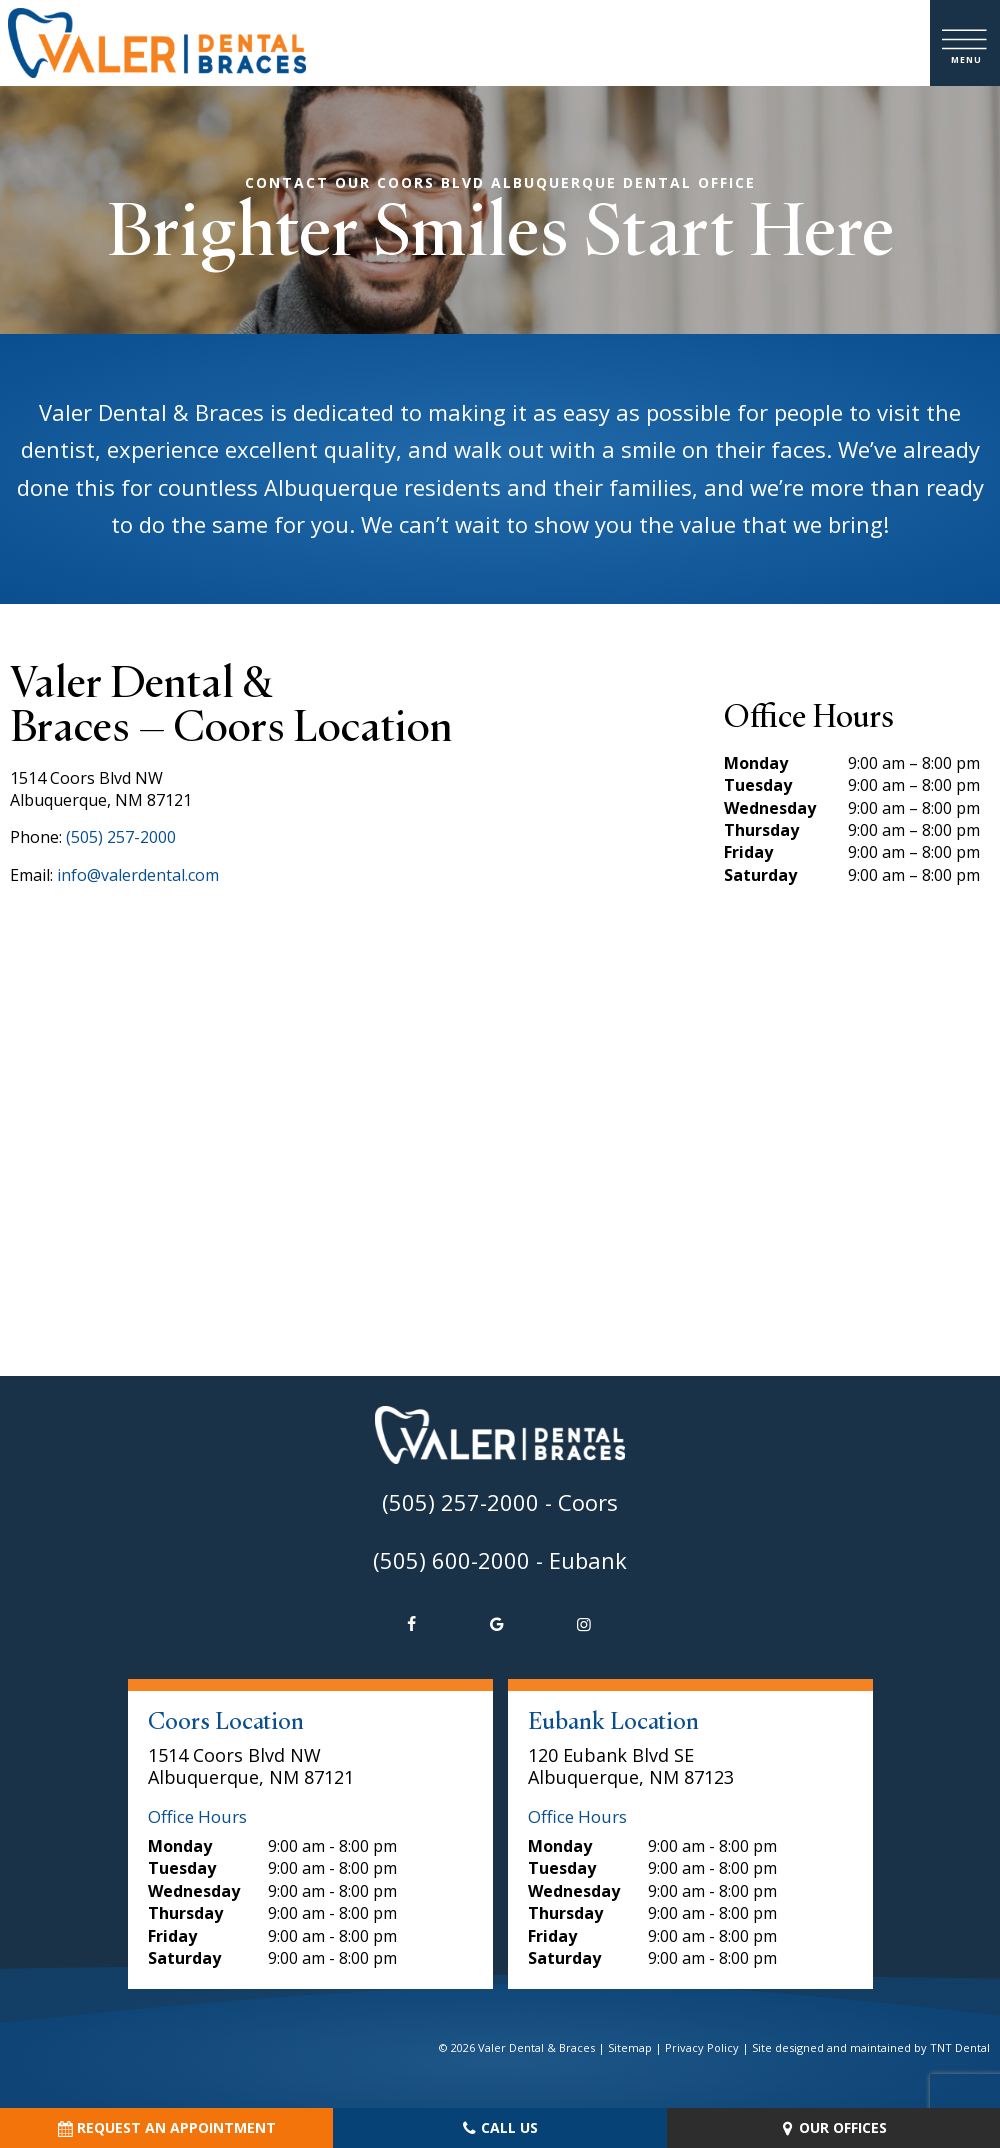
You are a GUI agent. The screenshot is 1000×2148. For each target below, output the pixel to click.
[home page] (157, 43)
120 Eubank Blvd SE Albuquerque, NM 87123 (631, 1766)
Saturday (760, 875)
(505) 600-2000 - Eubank (500, 1560)
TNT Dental (960, 2047)
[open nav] (965, 43)
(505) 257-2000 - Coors (500, 1502)
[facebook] (411, 1624)
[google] (497, 1624)
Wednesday (770, 808)
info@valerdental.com (138, 875)
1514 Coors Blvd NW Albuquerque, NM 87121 (251, 1766)
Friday (748, 852)
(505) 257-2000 (121, 837)
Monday (756, 763)
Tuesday (758, 785)
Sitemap (630, 2047)
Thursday (761, 830)
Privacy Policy (702, 2047)
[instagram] (584, 1624)
